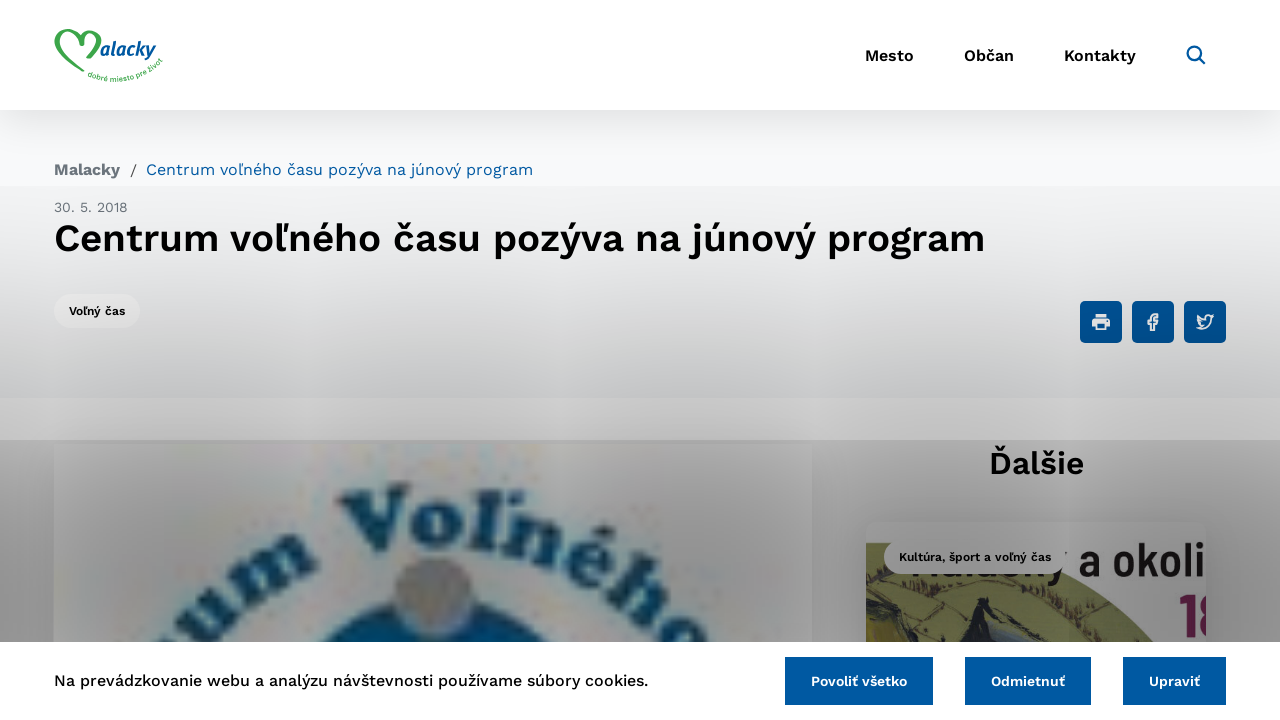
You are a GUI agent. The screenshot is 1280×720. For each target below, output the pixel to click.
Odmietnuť (1028, 681)
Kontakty (1100, 55)
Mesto (889, 55)
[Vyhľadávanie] (1196, 55)
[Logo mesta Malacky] (108, 55)
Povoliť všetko (859, 681)
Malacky (87, 169)
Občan (989, 55)
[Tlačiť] (1101, 322)
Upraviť (1174, 681)
